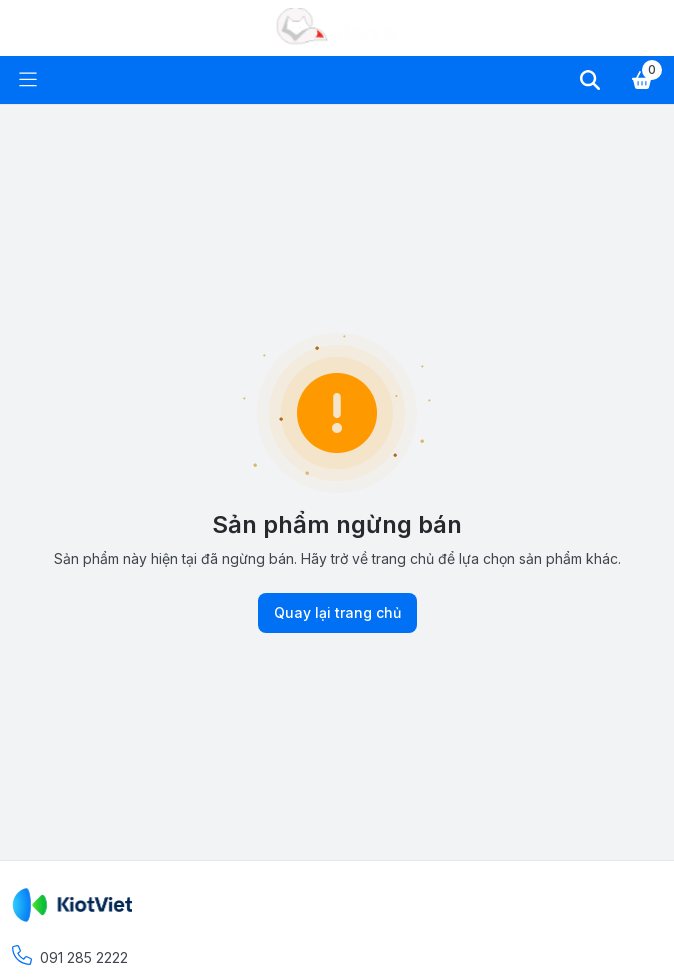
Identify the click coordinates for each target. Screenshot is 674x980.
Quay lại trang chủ (337, 613)
